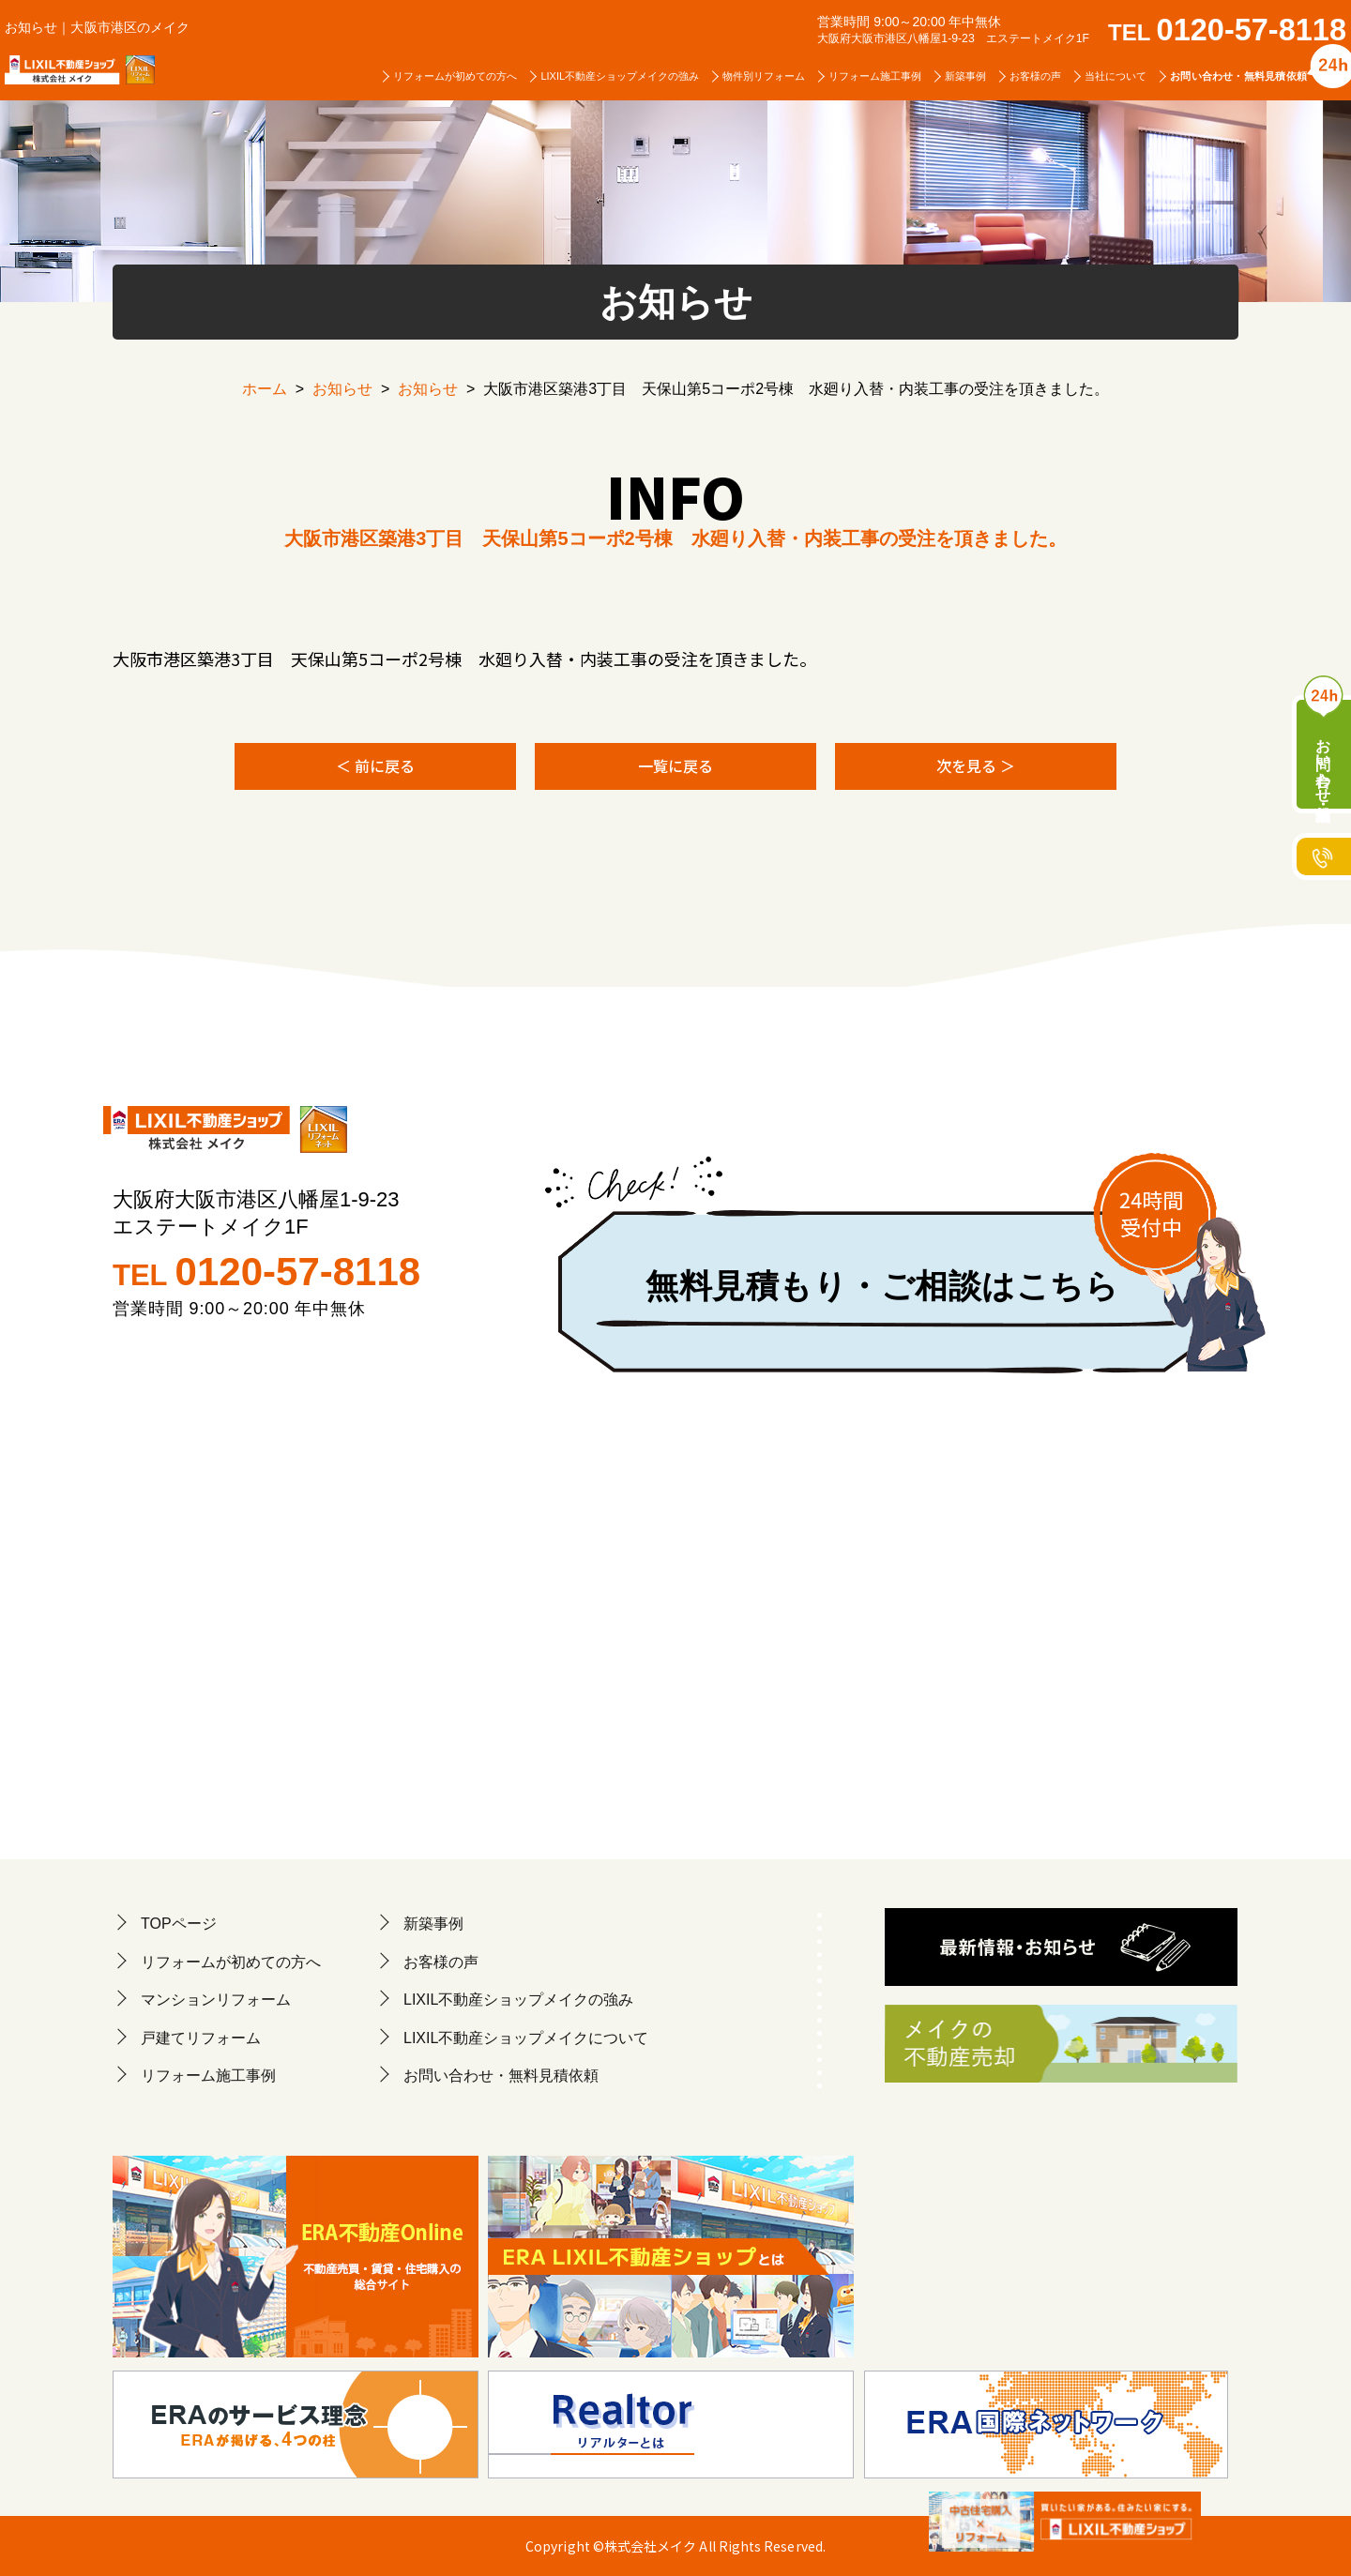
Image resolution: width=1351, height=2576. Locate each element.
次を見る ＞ (975, 765)
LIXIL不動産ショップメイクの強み (619, 76)
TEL (1227, 32)
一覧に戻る (675, 765)
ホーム (264, 389)
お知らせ (342, 389)
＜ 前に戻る (375, 765)
